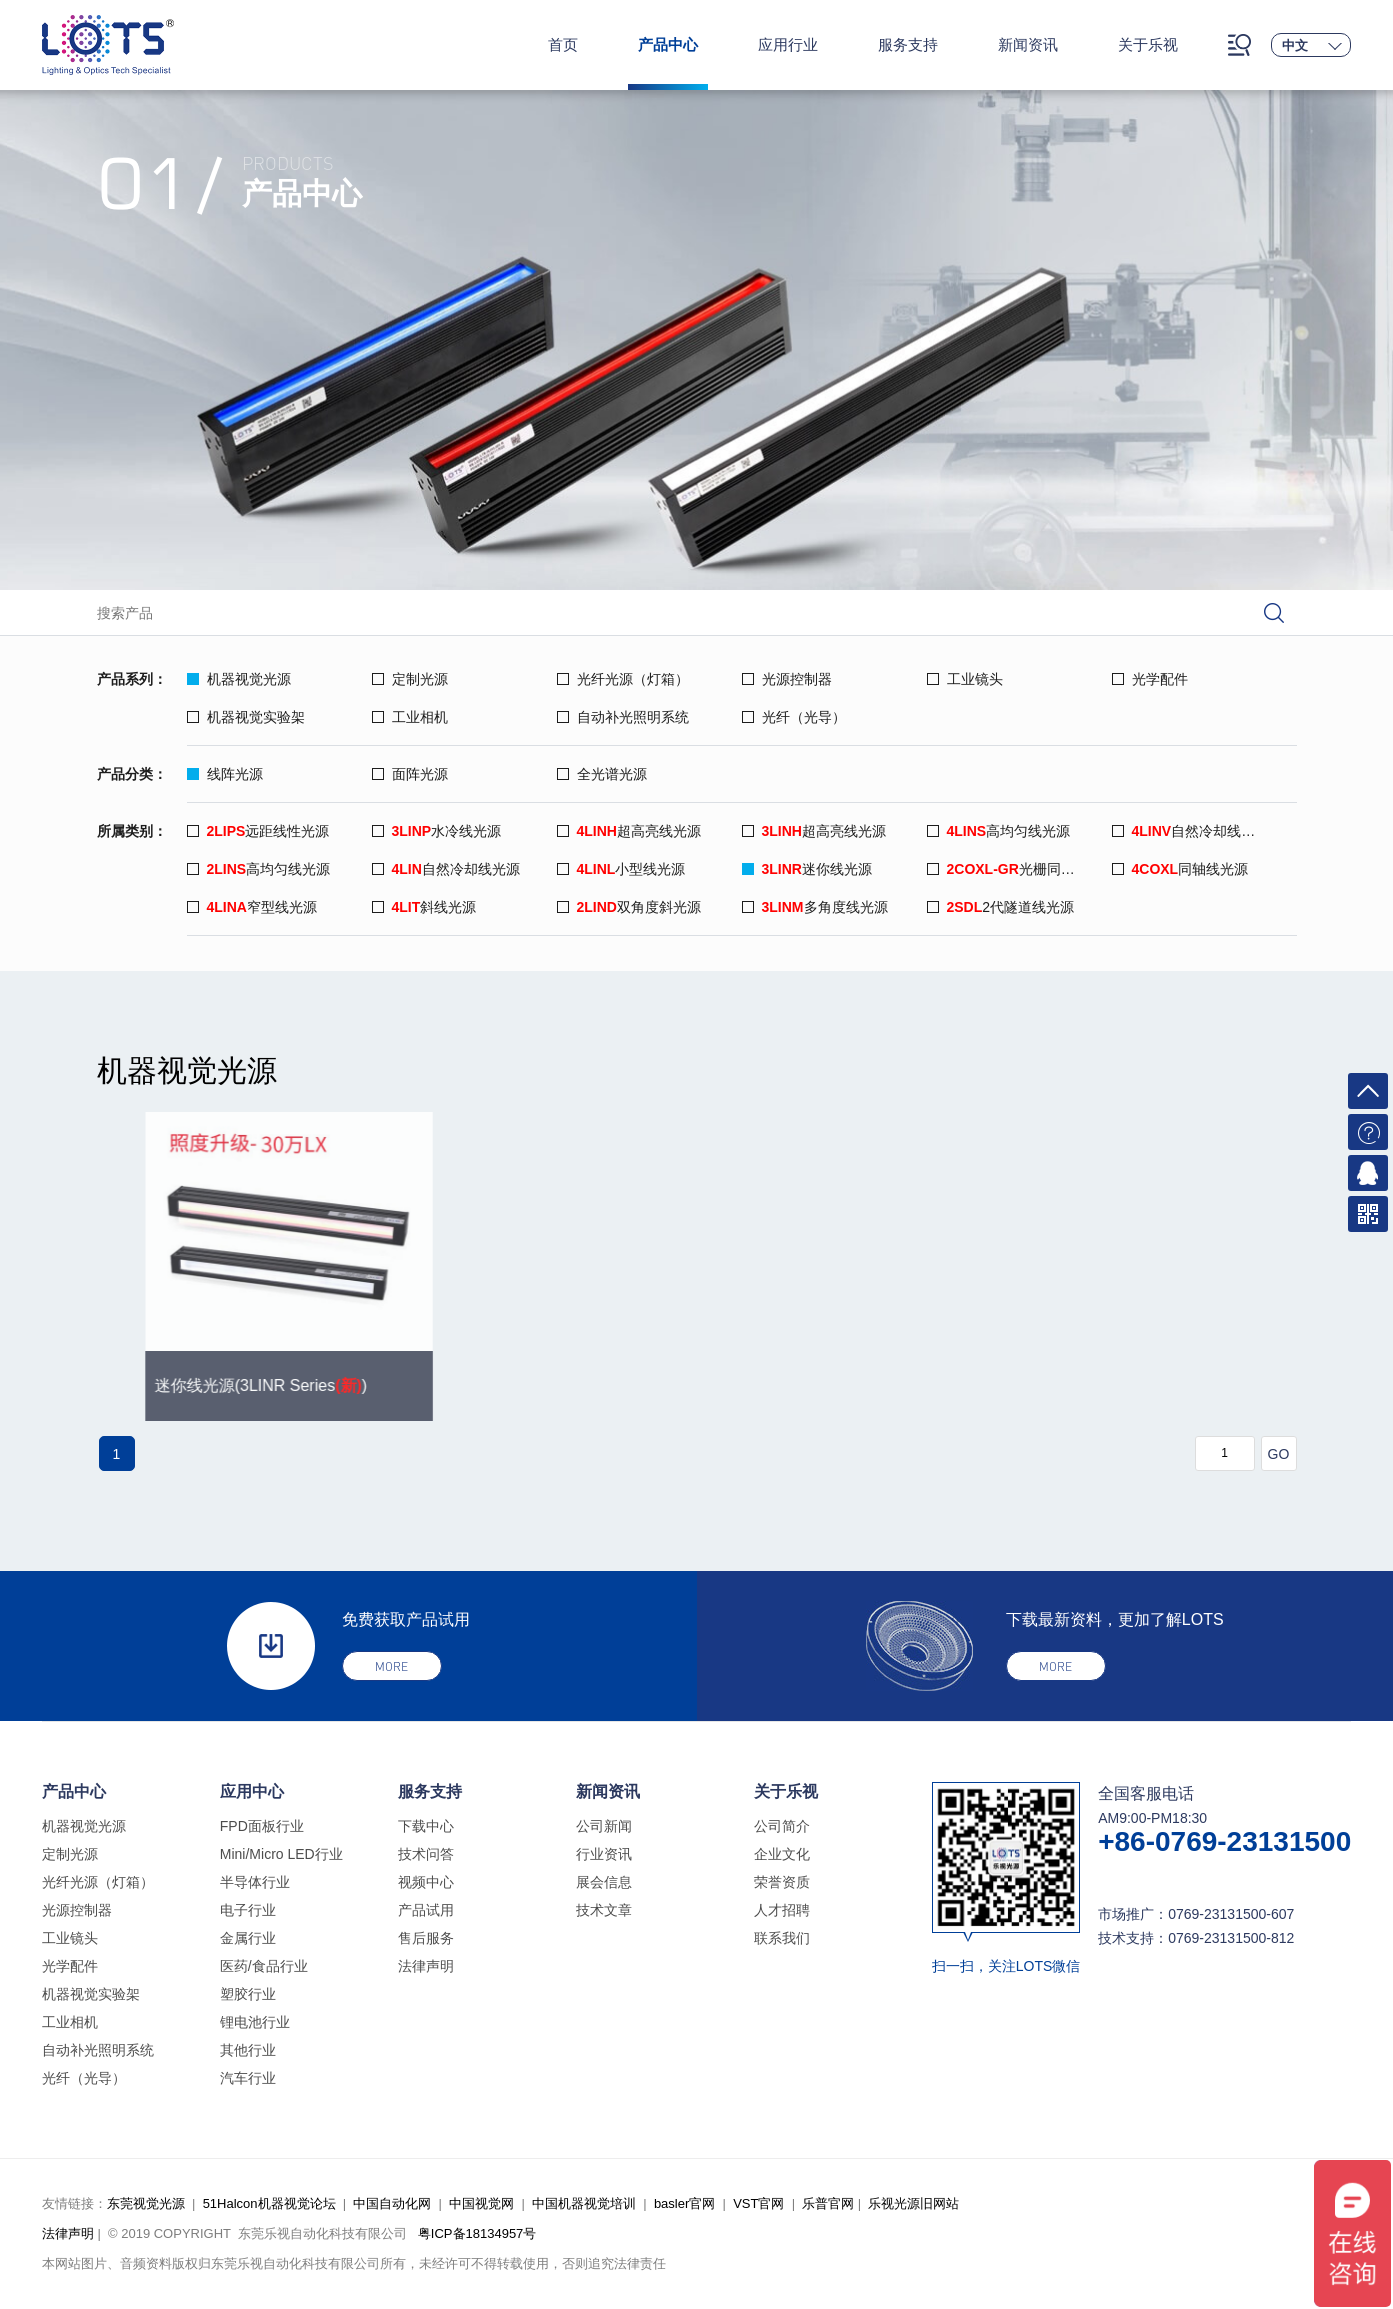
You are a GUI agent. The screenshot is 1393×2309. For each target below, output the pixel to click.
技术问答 (426, 1854)
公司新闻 (604, 1826)
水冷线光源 (437, 831)
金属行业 (248, 1938)
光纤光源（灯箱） (623, 679)
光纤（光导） (794, 717)
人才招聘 (782, 1910)
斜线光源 (424, 907)
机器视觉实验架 (246, 717)
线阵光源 (225, 774)
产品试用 (426, 1910)
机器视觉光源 (239, 679)
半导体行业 (255, 1882)
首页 (563, 44)
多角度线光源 (815, 907)
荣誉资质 (782, 1882)
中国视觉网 (481, 2203)
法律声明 (426, 1966)
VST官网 (758, 2203)
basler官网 (684, 2203)
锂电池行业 (255, 2022)
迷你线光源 (807, 869)
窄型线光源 (252, 907)
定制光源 (410, 679)
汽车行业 (248, 2078)
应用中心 (252, 1791)
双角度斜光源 (629, 907)
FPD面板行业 (262, 1826)
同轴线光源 (1180, 869)
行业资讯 (604, 1854)
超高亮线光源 (629, 831)
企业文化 (782, 1854)
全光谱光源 (602, 774)
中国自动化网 (392, 2203)
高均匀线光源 (999, 831)
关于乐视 (1148, 44)
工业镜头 (965, 679)
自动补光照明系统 (623, 717)
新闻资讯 (1028, 44)
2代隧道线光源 (1001, 907)
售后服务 (426, 1938)
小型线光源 (621, 869)
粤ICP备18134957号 (477, 2233)
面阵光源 (410, 774)
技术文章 (604, 1910)
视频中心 (426, 1882)
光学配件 (1150, 679)
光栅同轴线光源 (1019, 869)
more (391, 1666)
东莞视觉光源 (146, 2203)
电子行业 (248, 1910)
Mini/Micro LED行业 (281, 1854)
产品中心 (668, 44)
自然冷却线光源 (1191, 831)
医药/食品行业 (264, 1966)
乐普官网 (828, 2203)
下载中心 (426, 1826)
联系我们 (782, 1938)
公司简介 (782, 1826)
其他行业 (248, 2050)
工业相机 (410, 717)
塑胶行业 (248, 1994)
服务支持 (908, 44)
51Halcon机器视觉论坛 (269, 2203)
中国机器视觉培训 (584, 2203)
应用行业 (788, 44)
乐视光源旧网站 (913, 2203)
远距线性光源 (258, 831)
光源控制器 (787, 679)
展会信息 (604, 1882)
